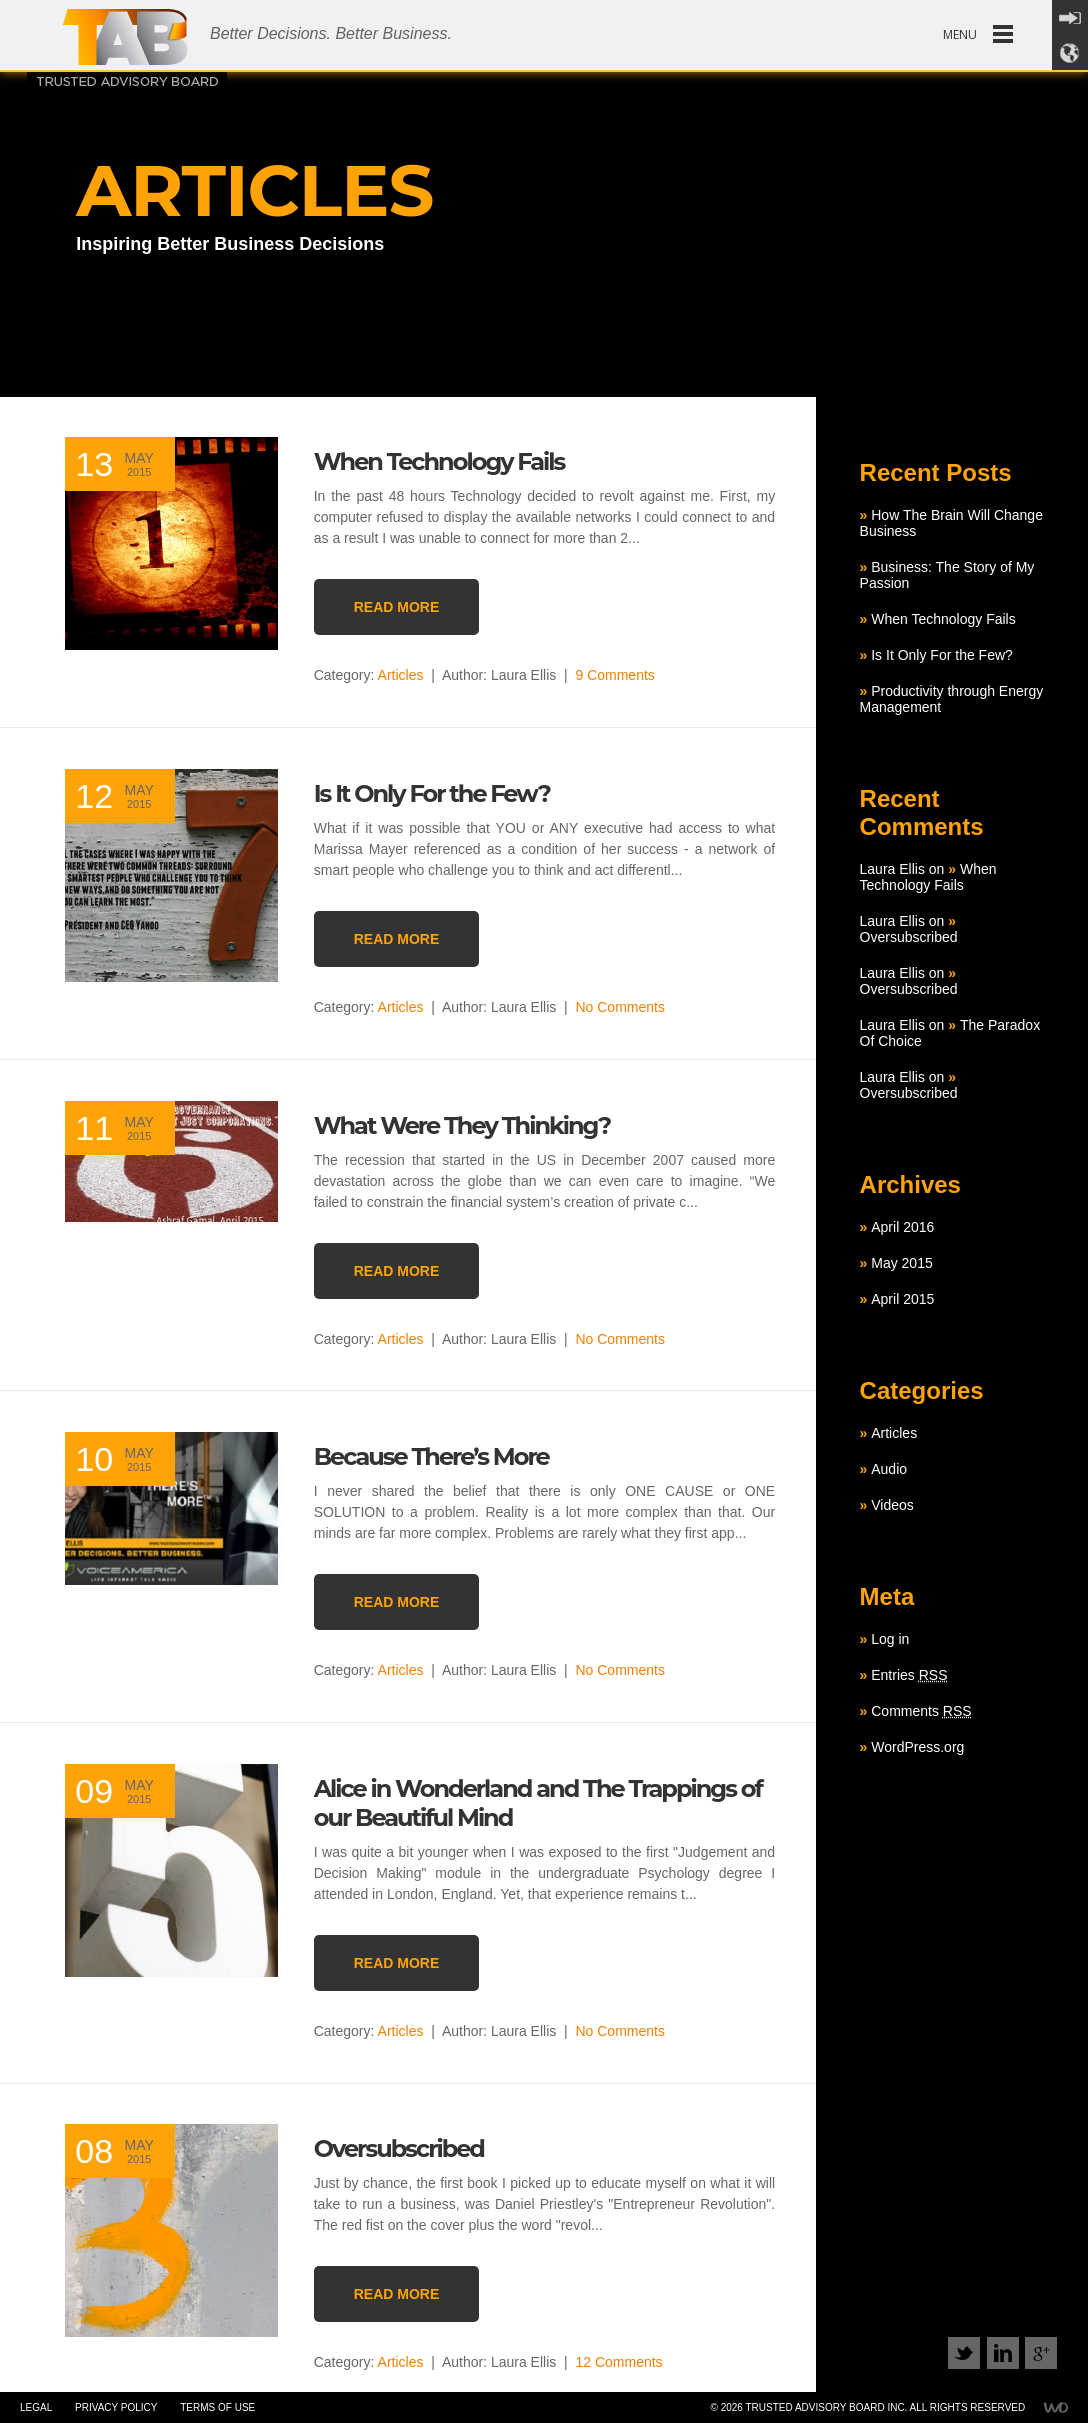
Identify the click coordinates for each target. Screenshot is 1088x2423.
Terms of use (217, 2407)
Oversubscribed (909, 937)
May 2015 (901, 1263)
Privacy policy (116, 2407)
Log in (890, 1639)
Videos (892, 1505)
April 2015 (902, 1299)
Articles (401, 675)
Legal (36, 2407)
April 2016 (902, 1227)
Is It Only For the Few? (942, 655)
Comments (921, 1711)
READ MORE (397, 607)
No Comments (619, 1007)
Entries (909, 1675)
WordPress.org (917, 1747)
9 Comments (614, 675)
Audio (889, 1469)
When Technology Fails (943, 619)
